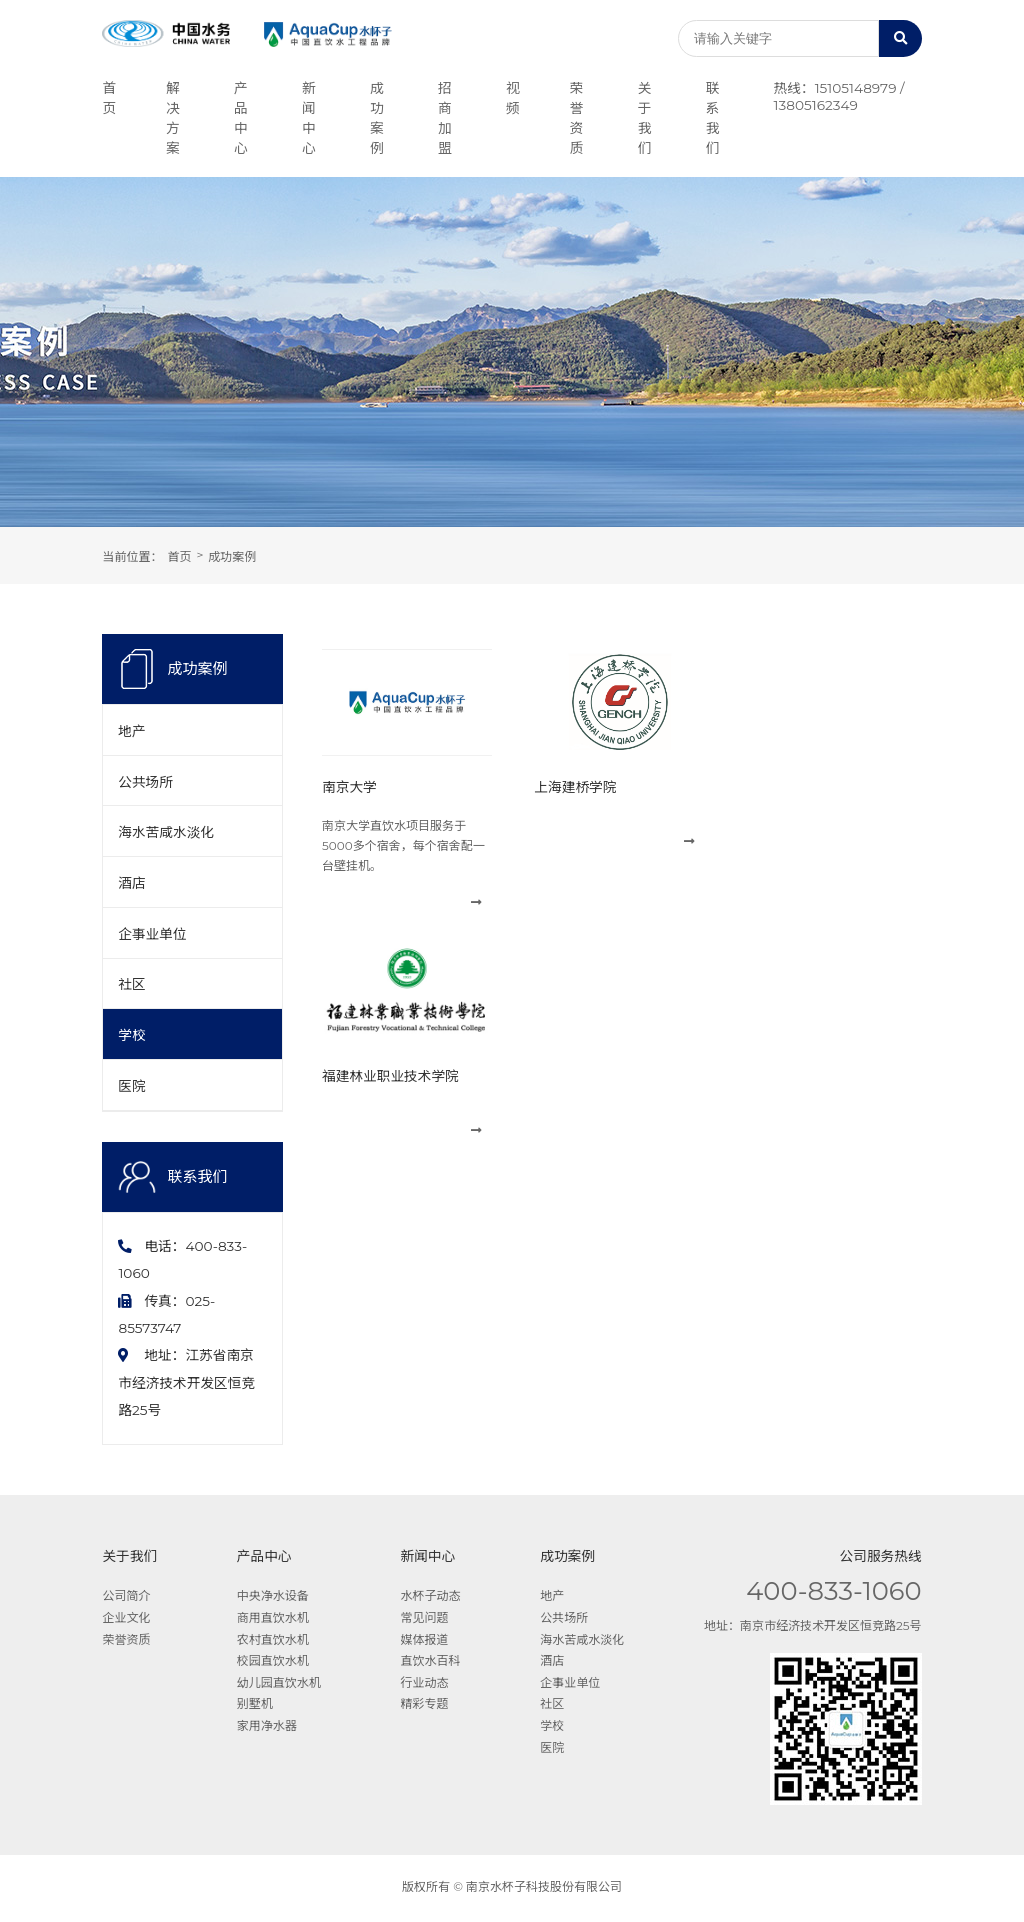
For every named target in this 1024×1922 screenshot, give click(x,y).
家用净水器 (267, 1727)
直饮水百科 (431, 1662)
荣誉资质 (126, 1641)
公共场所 (145, 782)
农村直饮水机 (273, 1641)
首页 (179, 556)
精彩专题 (425, 1706)
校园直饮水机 (273, 1662)
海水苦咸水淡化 (166, 833)
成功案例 (232, 556)
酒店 (131, 884)
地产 (131, 731)
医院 (131, 1088)
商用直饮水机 (273, 1619)
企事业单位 (152, 935)
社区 (131, 986)
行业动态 (425, 1684)
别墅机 (255, 1706)
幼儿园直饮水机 (279, 1684)
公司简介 (126, 1598)
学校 (131, 1037)
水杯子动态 (431, 1598)
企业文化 (126, 1619)
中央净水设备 (273, 1598)
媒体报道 (425, 1641)
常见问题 (425, 1619)
